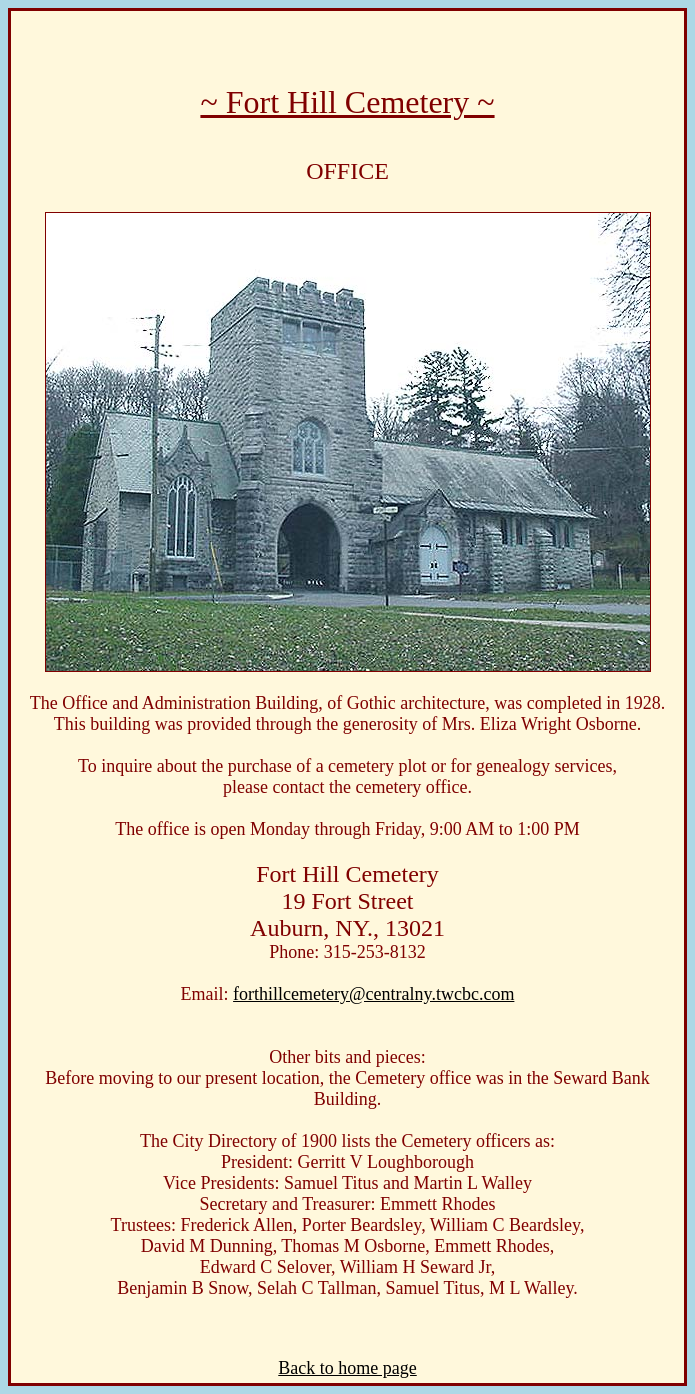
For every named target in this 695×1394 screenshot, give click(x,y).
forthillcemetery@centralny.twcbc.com (373, 994)
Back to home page (347, 1368)
